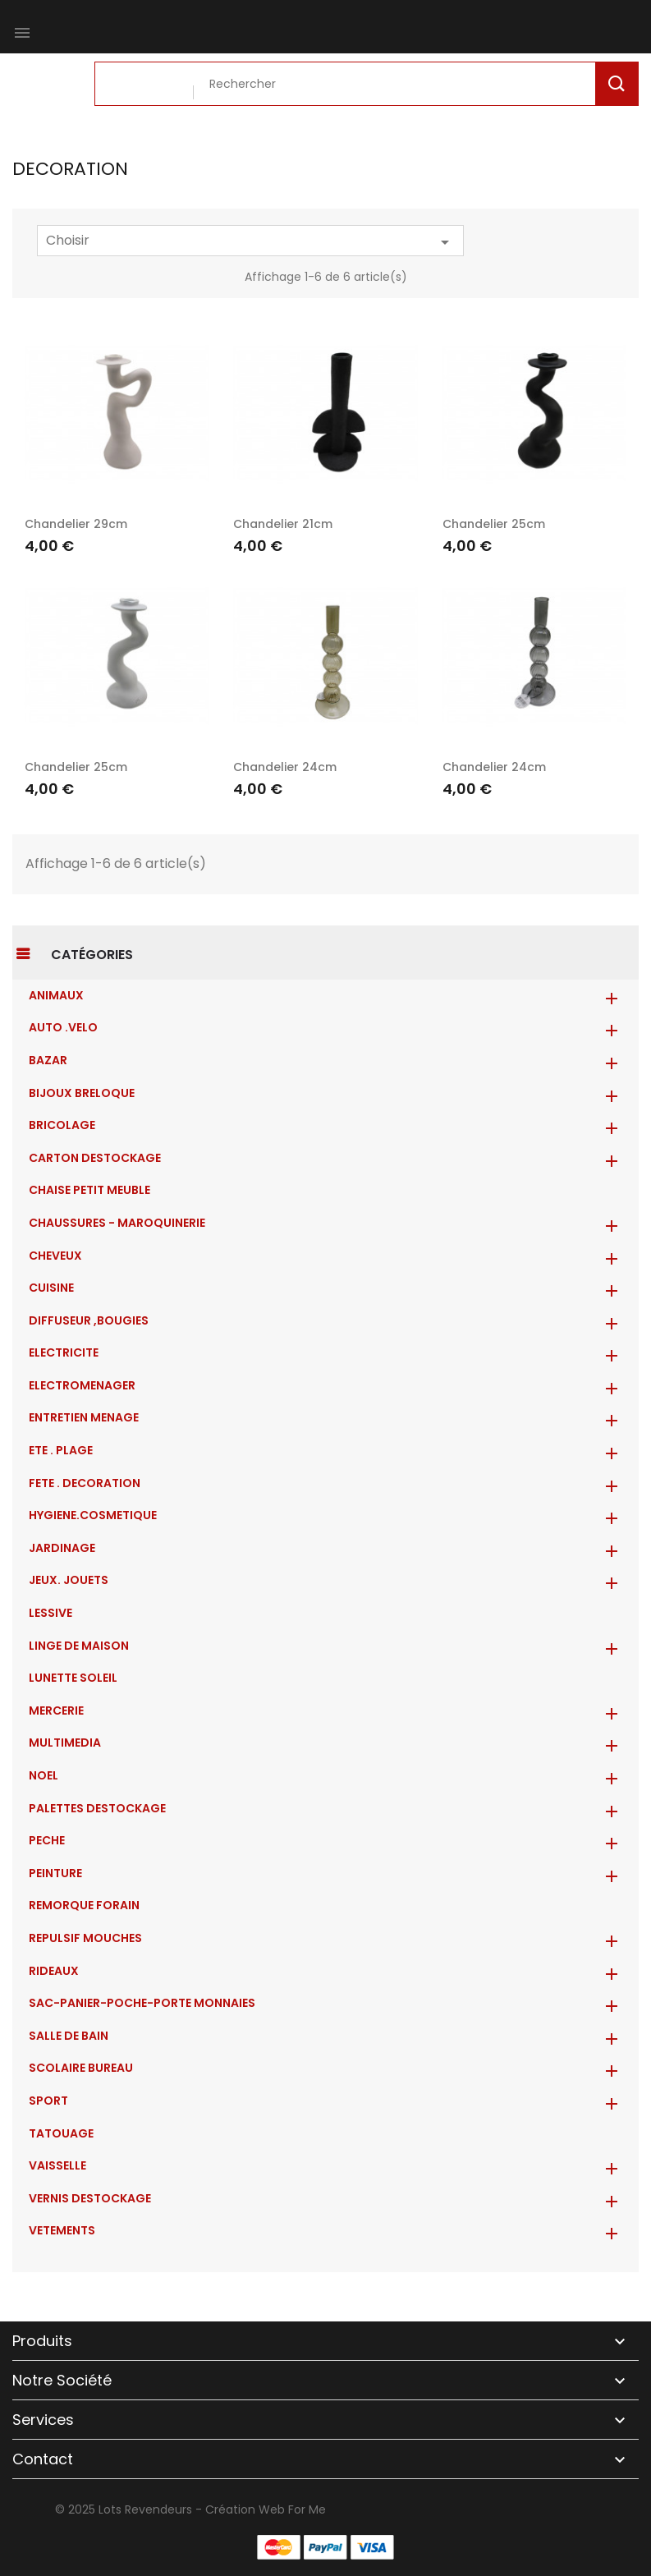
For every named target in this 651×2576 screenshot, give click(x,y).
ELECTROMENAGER (82, 1385)
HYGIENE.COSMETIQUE (93, 1515)
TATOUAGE (61, 2133)
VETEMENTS (62, 2230)
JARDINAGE (62, 1548)
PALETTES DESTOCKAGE (97, 1808)
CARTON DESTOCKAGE (95, 1158)
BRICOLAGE (62, 1125)
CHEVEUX (55, 1255)
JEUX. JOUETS (68, 1580)
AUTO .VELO (63, 1027)
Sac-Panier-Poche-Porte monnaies (142, 2003)
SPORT (48, 2100)
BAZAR (48, 1060)
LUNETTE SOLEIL (73, 1677)
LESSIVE (50, 1613)
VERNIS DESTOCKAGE (90, 2198)
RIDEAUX (54, 1971)
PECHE (47, 1840)
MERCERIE (56, 1710)
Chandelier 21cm (282, 524)
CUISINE (51, 1287)
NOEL (43, 1775)
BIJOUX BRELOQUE (82, 1093)
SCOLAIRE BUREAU (81, 2067)
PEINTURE (55, 1873)
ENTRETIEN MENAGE (84, 1417)
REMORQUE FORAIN (84, 1905)
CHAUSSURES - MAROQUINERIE (117, 1223)
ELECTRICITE (64, 1352)
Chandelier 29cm (76, 524)
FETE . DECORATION (84, 1483)
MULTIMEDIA (65, 1742)
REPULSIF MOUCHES (85, 1938)
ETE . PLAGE (61, 1450)
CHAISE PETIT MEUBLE (89, 1190)
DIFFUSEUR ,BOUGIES (89, 1320)
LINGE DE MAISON (79, 1645)
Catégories (92, 954)
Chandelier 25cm (493, 524)
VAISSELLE (57, 2165)
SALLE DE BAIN (68, 2035)
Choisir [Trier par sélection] (250, 241)
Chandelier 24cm (285, 767)
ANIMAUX (56, 995)
